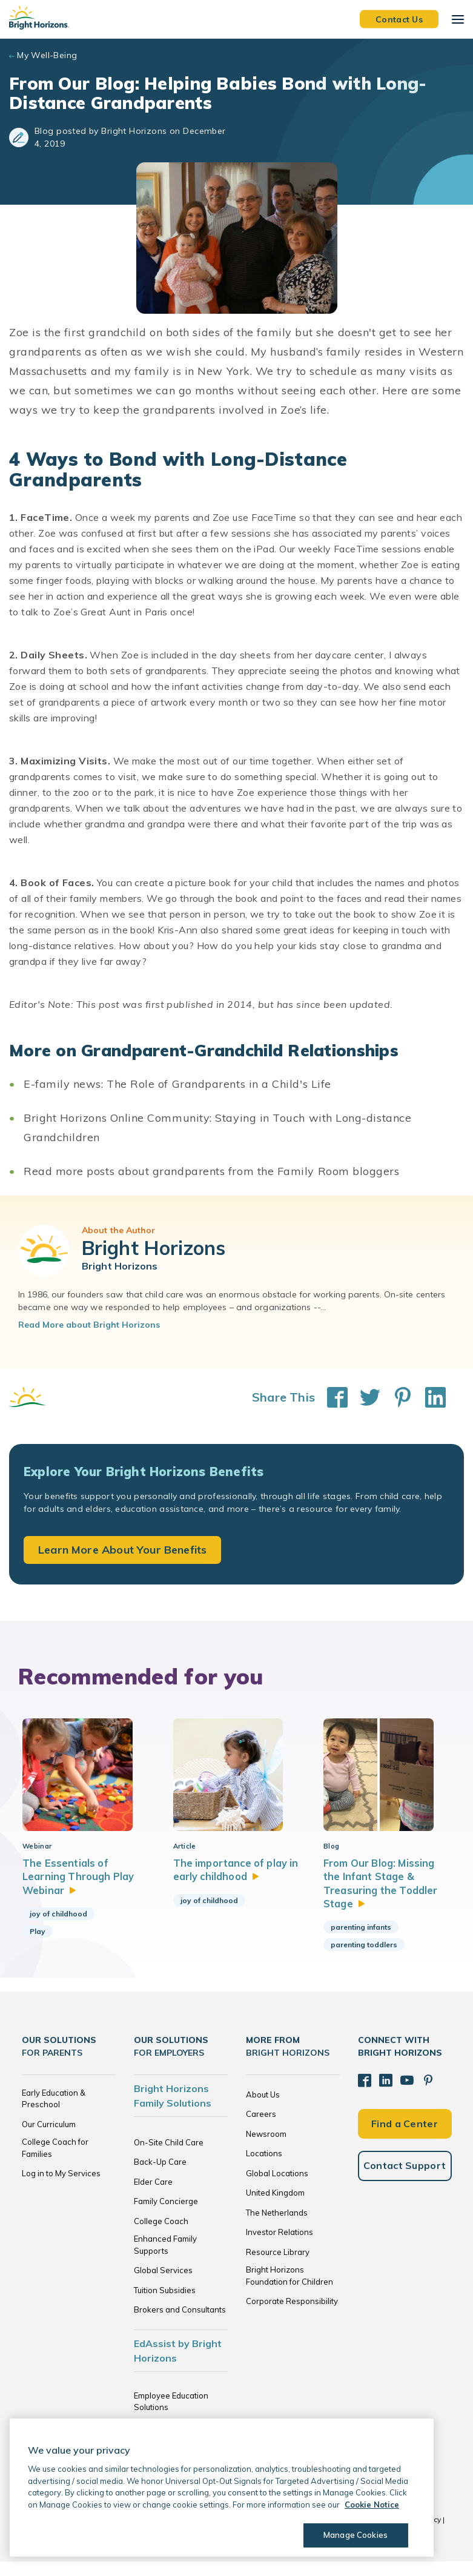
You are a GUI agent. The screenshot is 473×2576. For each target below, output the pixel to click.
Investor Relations (279, 2246)
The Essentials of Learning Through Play (80, 1891)
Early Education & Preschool (53, 2113)
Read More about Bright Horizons (89, 1324)
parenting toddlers (364, 1959)
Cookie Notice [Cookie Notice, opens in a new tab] (372, 2504)
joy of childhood (58, 1928)
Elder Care (153, 2196)
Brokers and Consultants (180, 2324)
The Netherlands (277, 2227)
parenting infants (361, 1941)
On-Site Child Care (168, 2157)
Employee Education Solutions (171, 2416)
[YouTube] (404, 2094)
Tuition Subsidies (165, 2304)
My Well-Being (47, 55)
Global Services (163, 2285)
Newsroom (266, 2148)
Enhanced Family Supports (165, 2259)
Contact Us (399, 18)
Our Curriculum (49, 2139)
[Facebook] (364, 2094)
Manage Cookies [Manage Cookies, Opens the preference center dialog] (355, 2535)
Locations (264, 2168)
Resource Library (277, 2266)
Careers (261, 2128)
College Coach (161, 2235)
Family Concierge (166, 2215)
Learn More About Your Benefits (122, 1550)
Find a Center (404, 2136)
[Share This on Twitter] (364, 1397)
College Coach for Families (55, 2162)
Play (37, 1945)
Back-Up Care (160, 2176)
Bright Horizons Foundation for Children (289, 2290)
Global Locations (277, 2188)
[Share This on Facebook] (331, 1397)
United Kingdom (275, 2207)
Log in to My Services (61, 2188)
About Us (263, 2109)
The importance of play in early (234, 1884)
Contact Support (404, 2177)
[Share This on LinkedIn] (429, 1397)
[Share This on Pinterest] (396, 1397)
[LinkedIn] (384, 2094)
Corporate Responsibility (292, 2315)
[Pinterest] (424, 2094)
